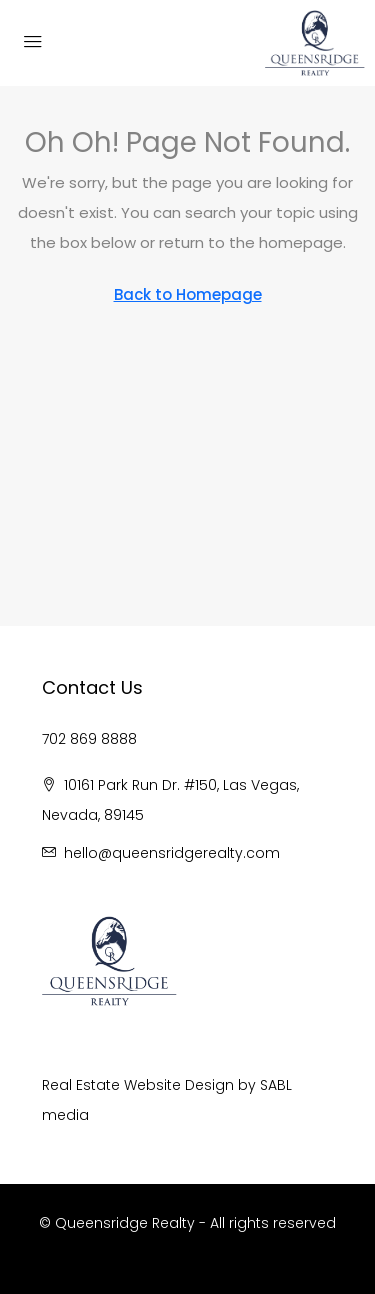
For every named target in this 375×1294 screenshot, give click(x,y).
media (65, 1115)
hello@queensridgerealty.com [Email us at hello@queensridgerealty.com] (172, 853)
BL (284, 1085)
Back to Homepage (188, 294)
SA (268, 1085)
